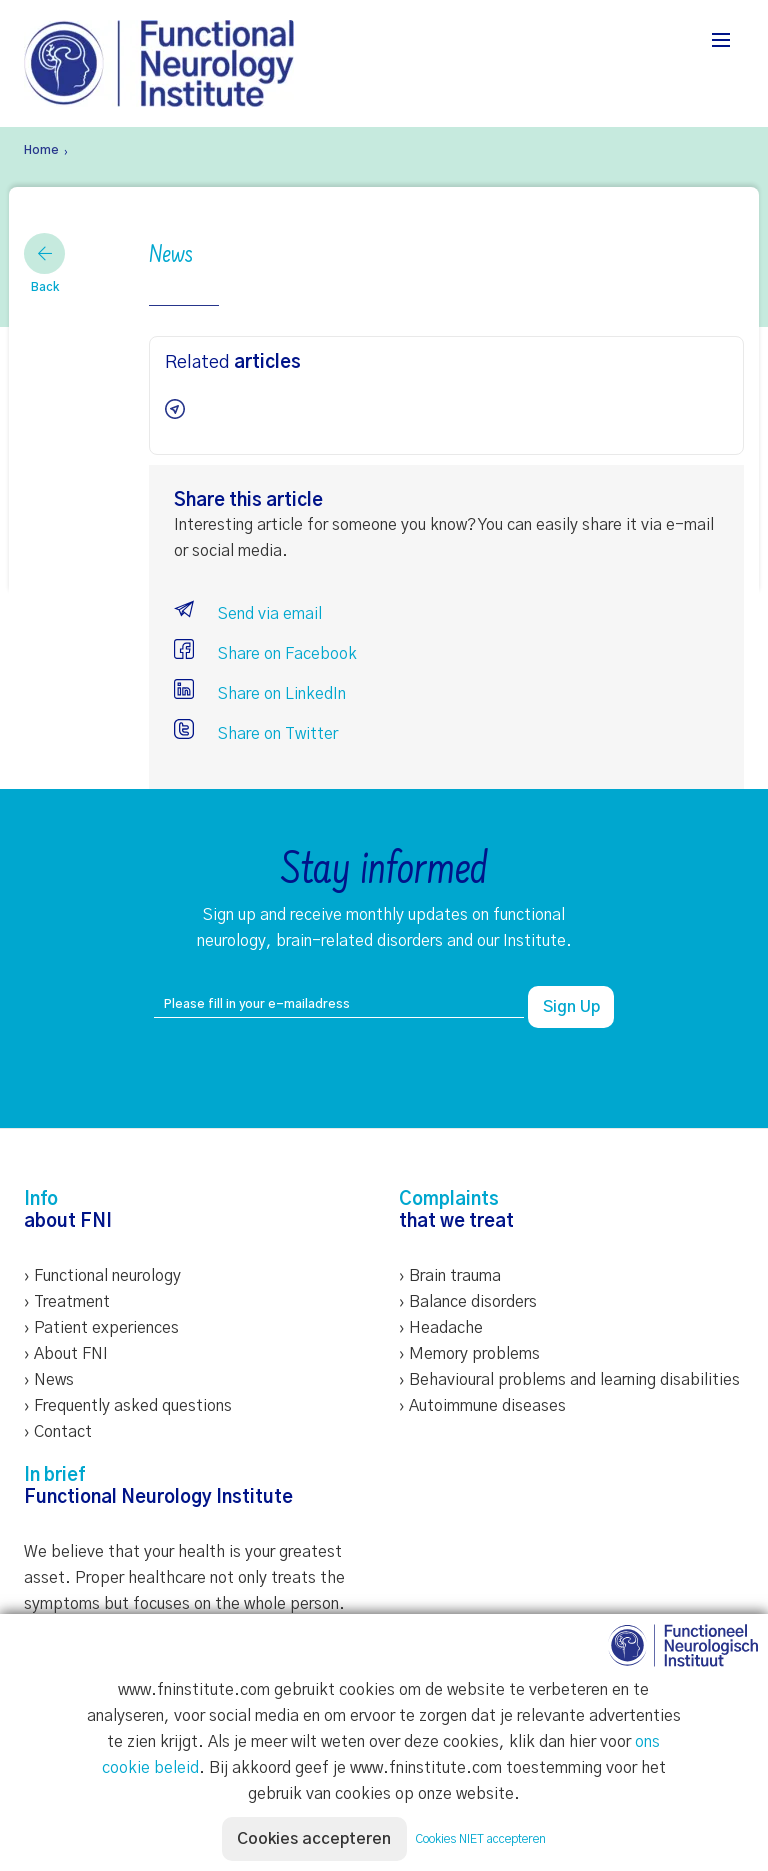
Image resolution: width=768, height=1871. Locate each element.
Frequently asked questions (133, 1406)
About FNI (71, 1354)
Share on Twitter (256, 734)
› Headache (441, 1328)
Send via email (248, 614)
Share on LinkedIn (260, 694)
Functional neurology (107, 1276)
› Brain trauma (450, 1276)
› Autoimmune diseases (482, 1406)
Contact (63, 1432)
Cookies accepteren (314, 1839)
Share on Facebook (265, 654)
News (54, 1380)
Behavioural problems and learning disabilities (574, 1380)
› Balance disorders (468, 1302)
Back (44, 263)
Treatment (72, 1302)
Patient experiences (106, 1328)
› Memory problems (469, 1354)
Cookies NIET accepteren (481, 1839)
